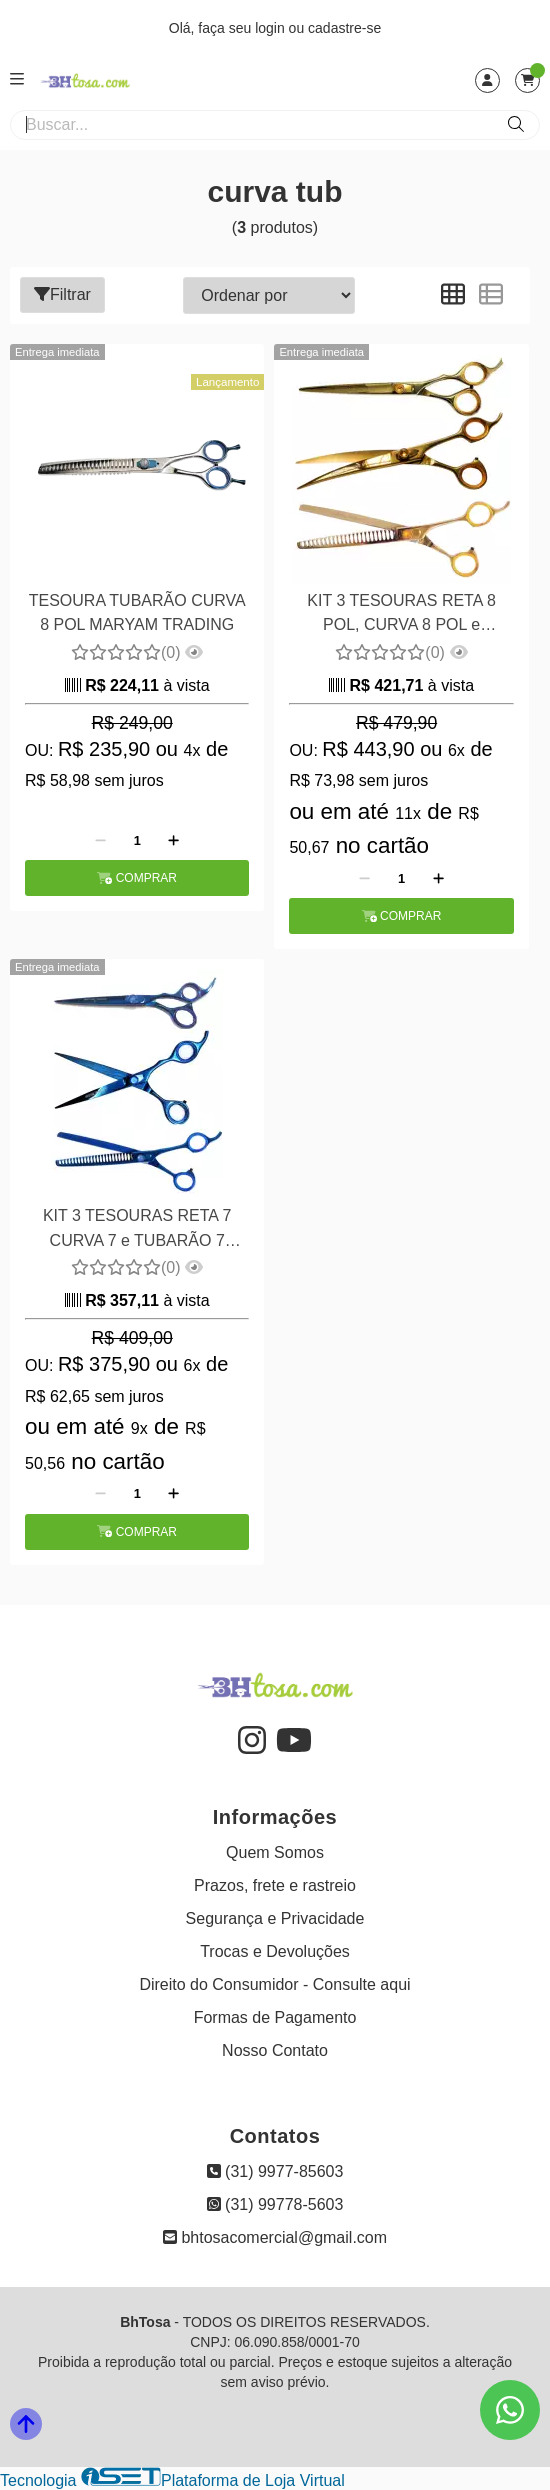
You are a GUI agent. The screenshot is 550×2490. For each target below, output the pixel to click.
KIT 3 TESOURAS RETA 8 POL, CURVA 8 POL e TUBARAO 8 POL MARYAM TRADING (402, 615)
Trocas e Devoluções (275, 1951)
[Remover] (100, 840)
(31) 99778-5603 (275, 2204)
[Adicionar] (173, 840)
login (271, 28)
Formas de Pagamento (275, 2017)
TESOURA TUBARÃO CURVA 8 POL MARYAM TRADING (137, 612)
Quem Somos (275, 1852)
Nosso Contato (275, 2050)
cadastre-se (344, 28)
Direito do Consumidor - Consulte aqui (274, 1984)
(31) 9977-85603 (275, 2171)
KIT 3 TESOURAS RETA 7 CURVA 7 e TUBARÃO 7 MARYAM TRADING (137, 1230)
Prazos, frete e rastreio (275, 1885)
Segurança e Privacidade (275, 1918)
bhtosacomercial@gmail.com (275, 2237)
